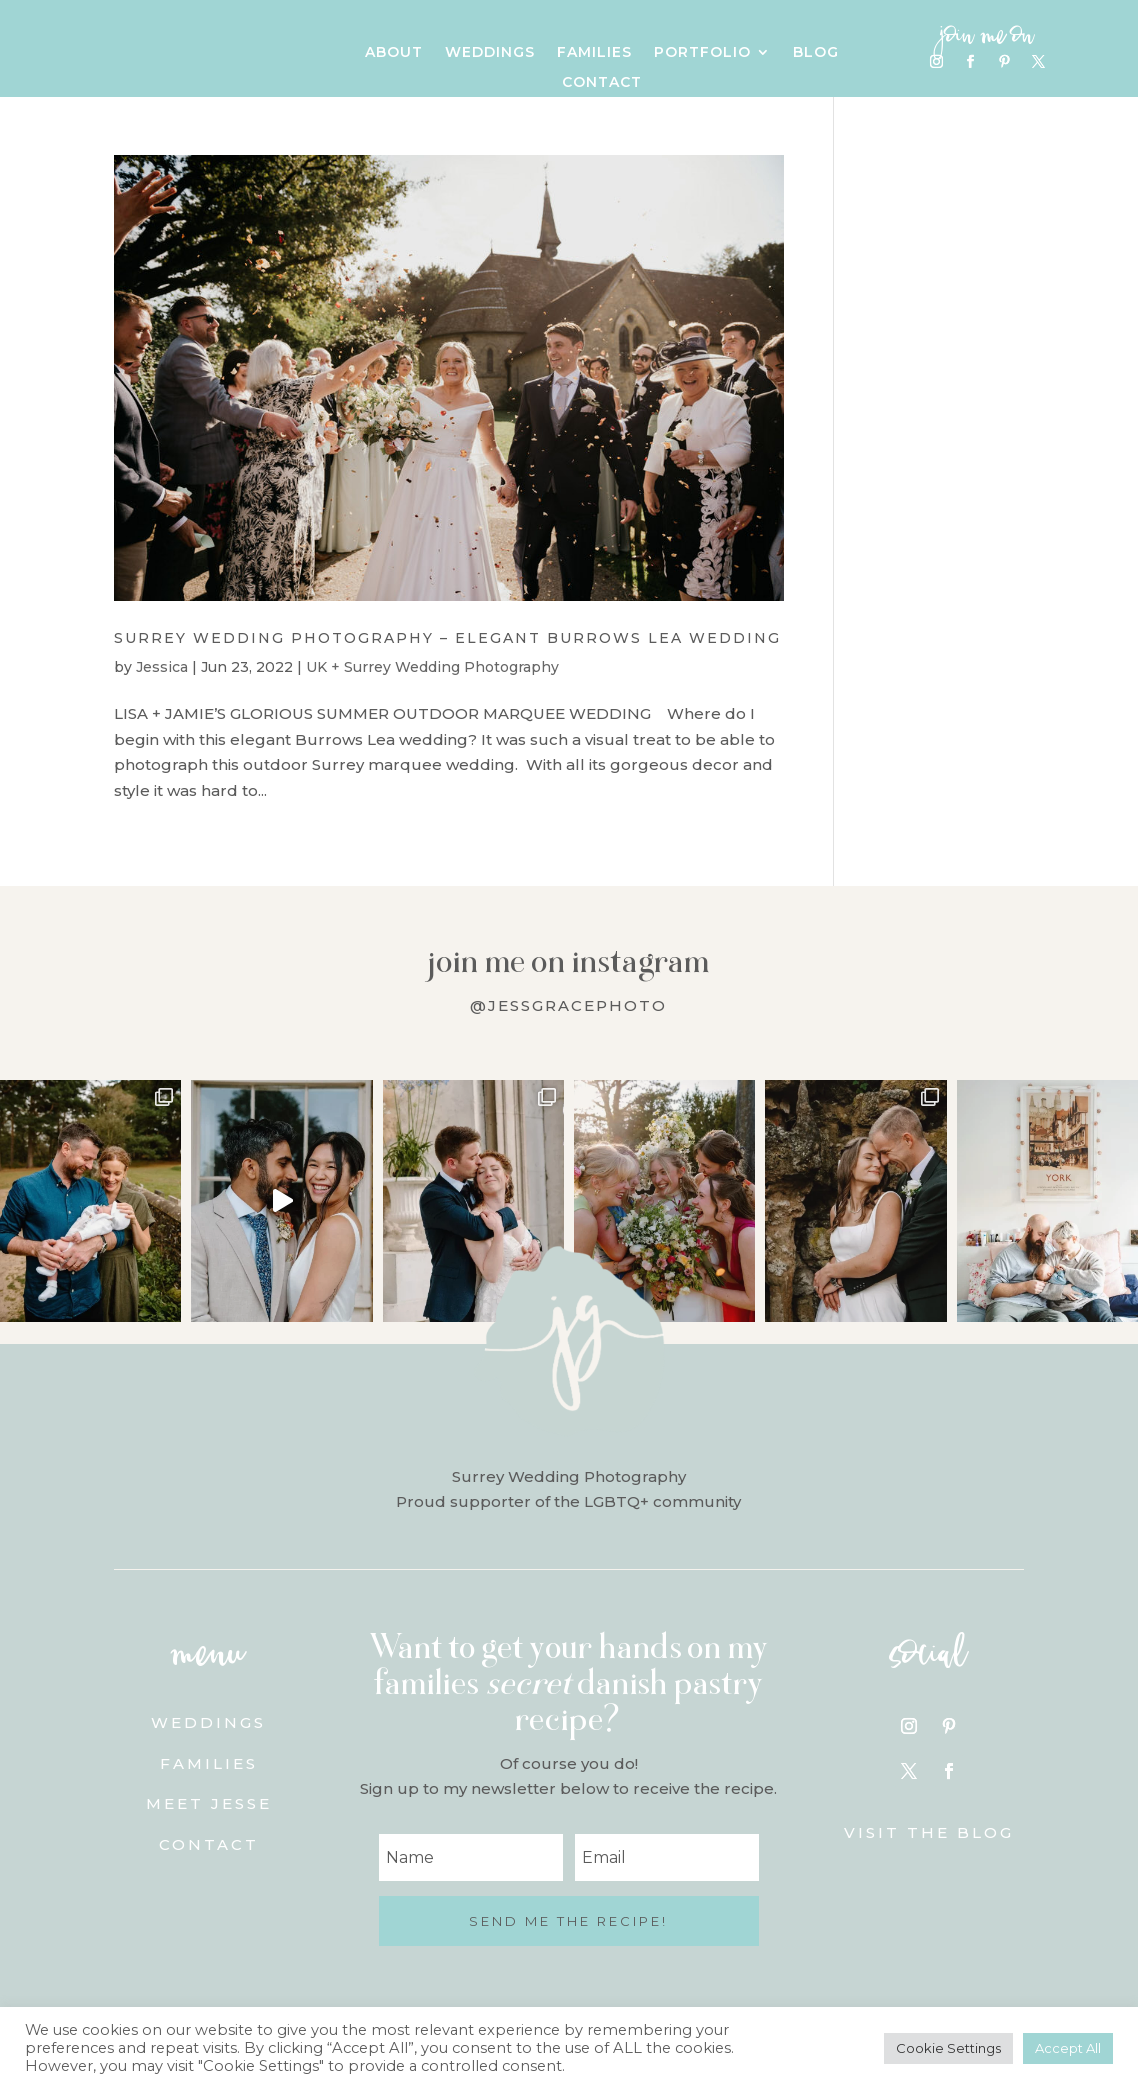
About (394, 53)
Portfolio (702, 53)
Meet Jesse (209, 1803)
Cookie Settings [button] (948, 2048)
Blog (816, 53)
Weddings (490, 53)
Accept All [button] (1068, 2048)
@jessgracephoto (568, 1005)
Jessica (162, 667)
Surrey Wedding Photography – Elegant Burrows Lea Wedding (447, 638)
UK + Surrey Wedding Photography (432, 667)
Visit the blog (929, 1832)
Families (594, 53)
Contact (602, 83)
